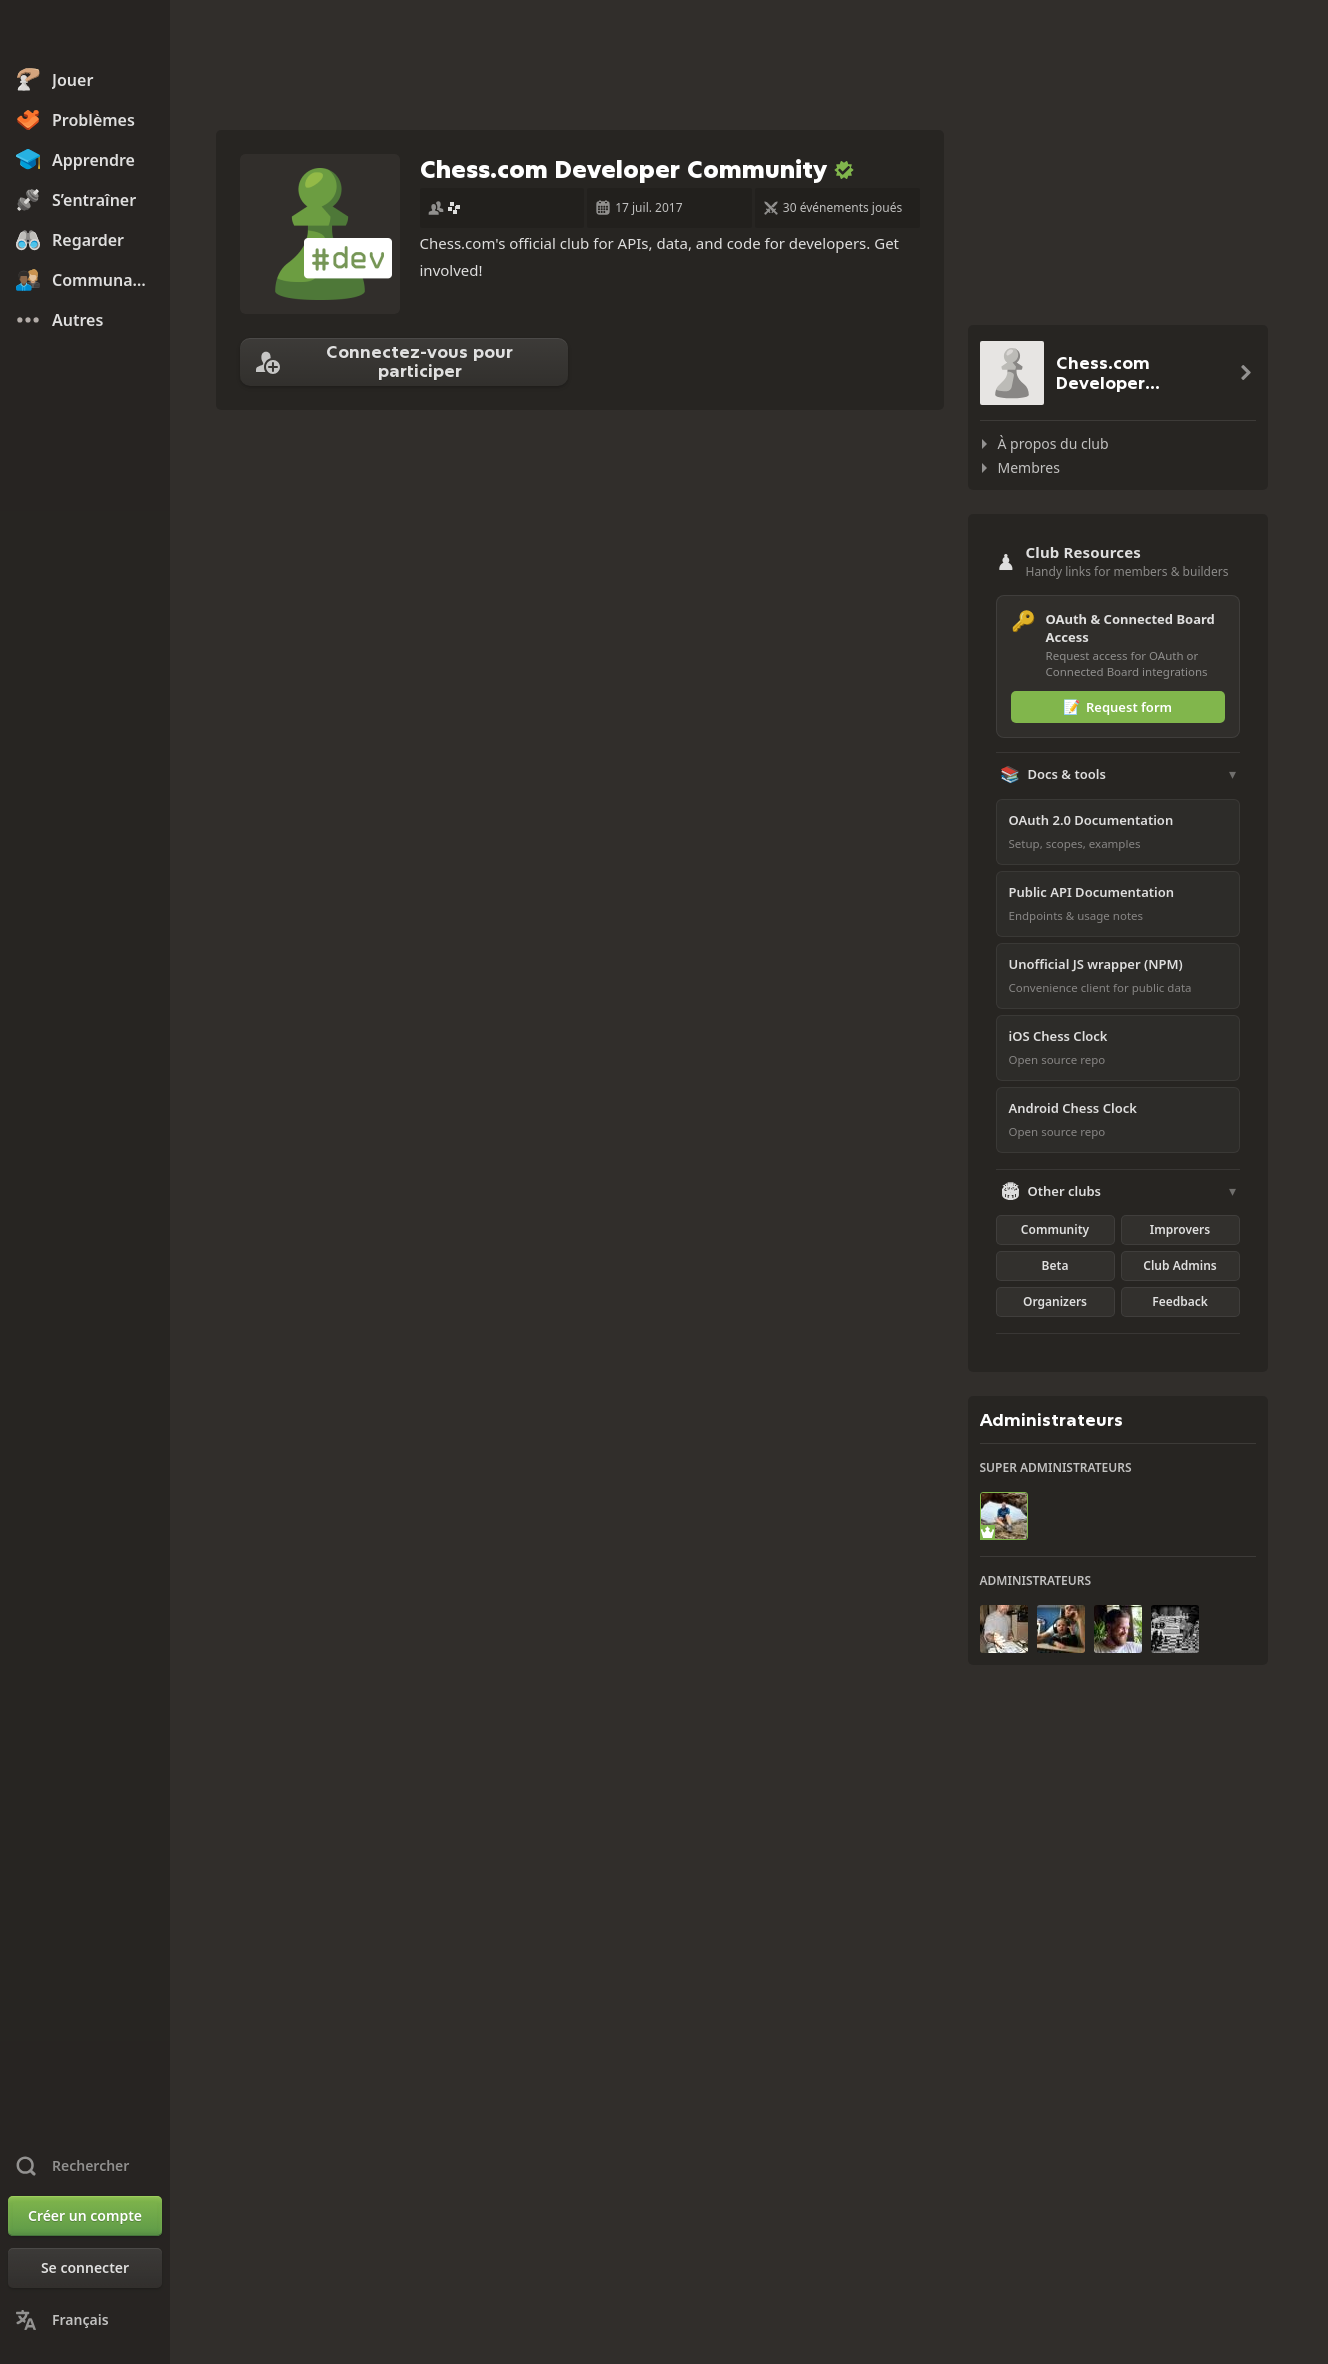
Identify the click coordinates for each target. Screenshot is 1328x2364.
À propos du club (1053, 443)
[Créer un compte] (85, 2216)
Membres (1029, 467)
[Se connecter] (85, 2268)
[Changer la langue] (85, 2320)
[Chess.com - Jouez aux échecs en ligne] (85, 34)
